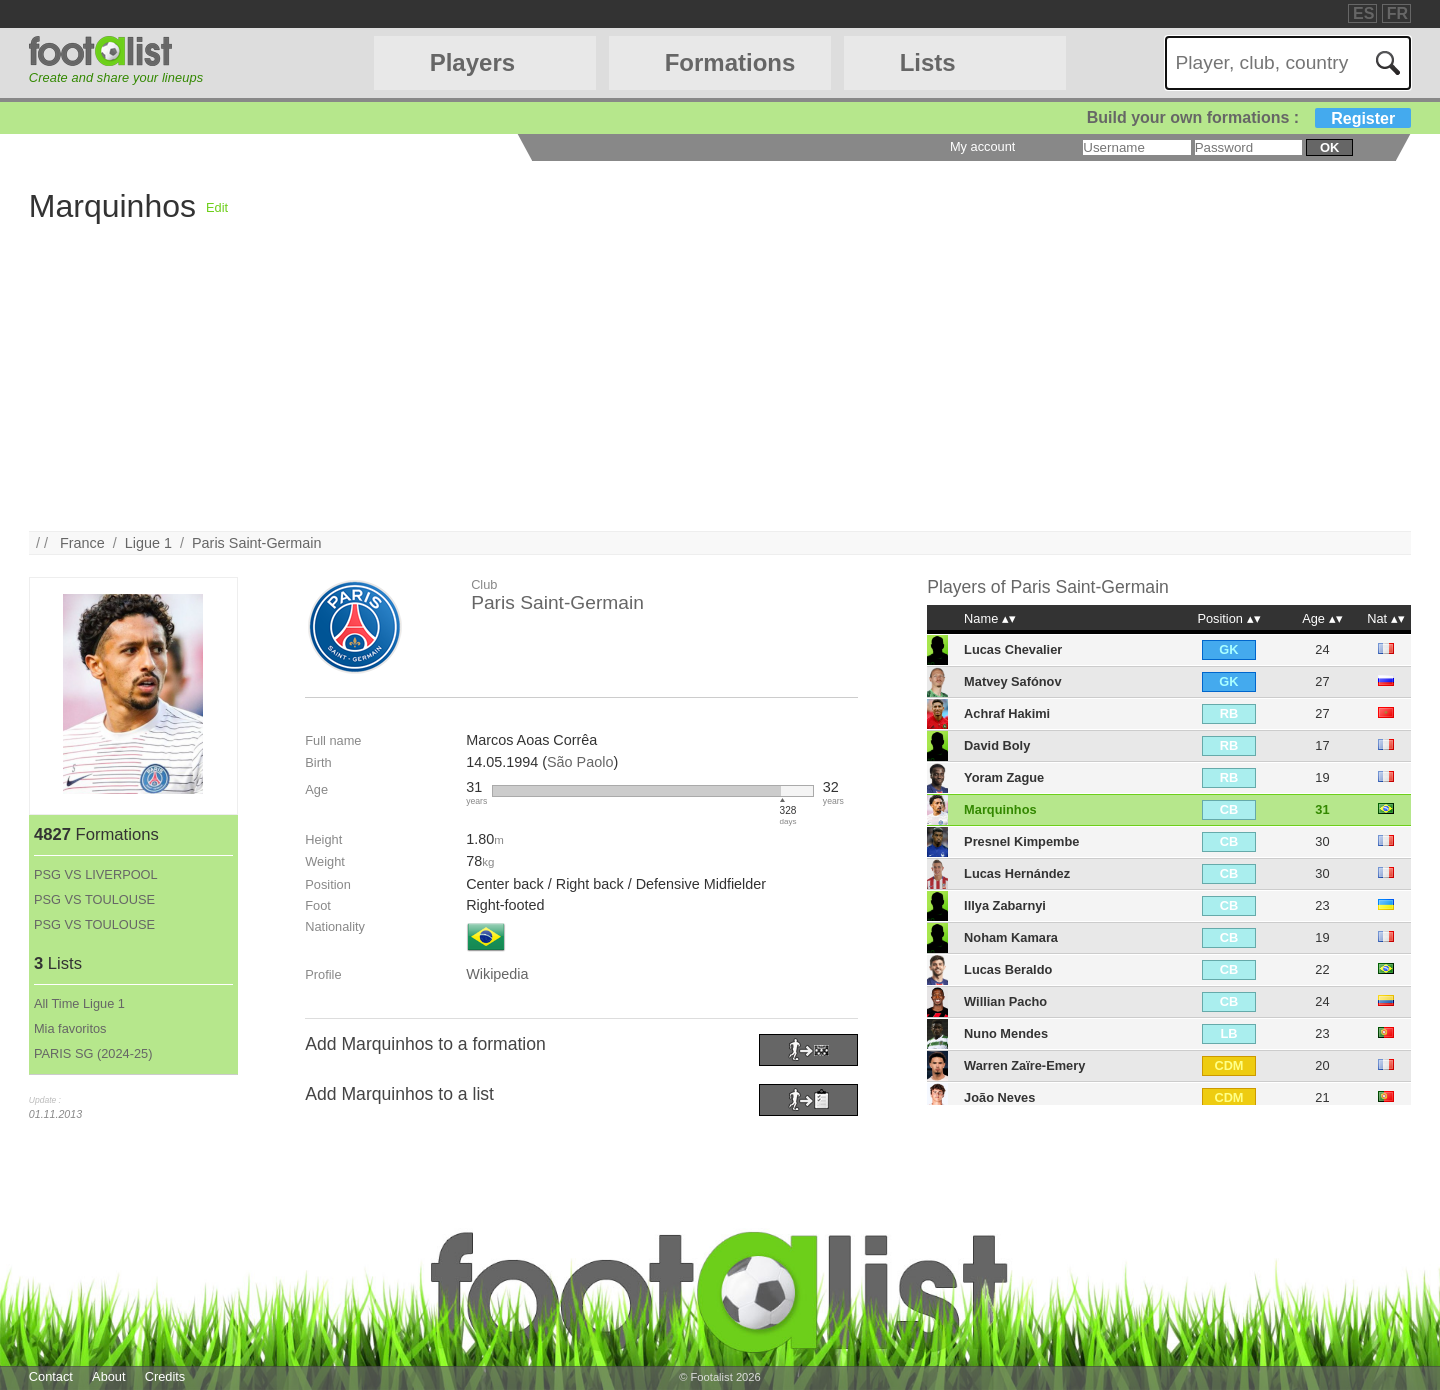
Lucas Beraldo (1008, 969)
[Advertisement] (806, 391)
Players (472, 62)
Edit (217, 207)
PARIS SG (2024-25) (93, 1053)
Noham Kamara (1011, 937)
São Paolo (580, 762)
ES (1363, 13)
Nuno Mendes (1006, 1033)
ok (1329, 147)
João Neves (999, 1097)
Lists (928, 62)
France (82, 543)
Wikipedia (497, 974)
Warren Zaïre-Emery (1024, 1065)
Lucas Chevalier (1013, 649)
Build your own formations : (1249, 117)
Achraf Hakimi (1007, 713)
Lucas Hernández (1017, 873)
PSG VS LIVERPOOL (96, 874)
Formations (730, 62)
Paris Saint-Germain (257, 543)
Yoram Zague (1004, 777)
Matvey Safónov (1012, 681)
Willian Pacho (1005, 1001)
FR (1397, 13)
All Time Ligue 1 (79, 1003)
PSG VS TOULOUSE (94, 899)
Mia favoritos (70, 1028)
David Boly (997, 745)
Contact (51, 1376)
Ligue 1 (148, 543)
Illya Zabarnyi (1005, 905)
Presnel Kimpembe (1021, 841)
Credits (165, 1376)
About (108, 1376)
